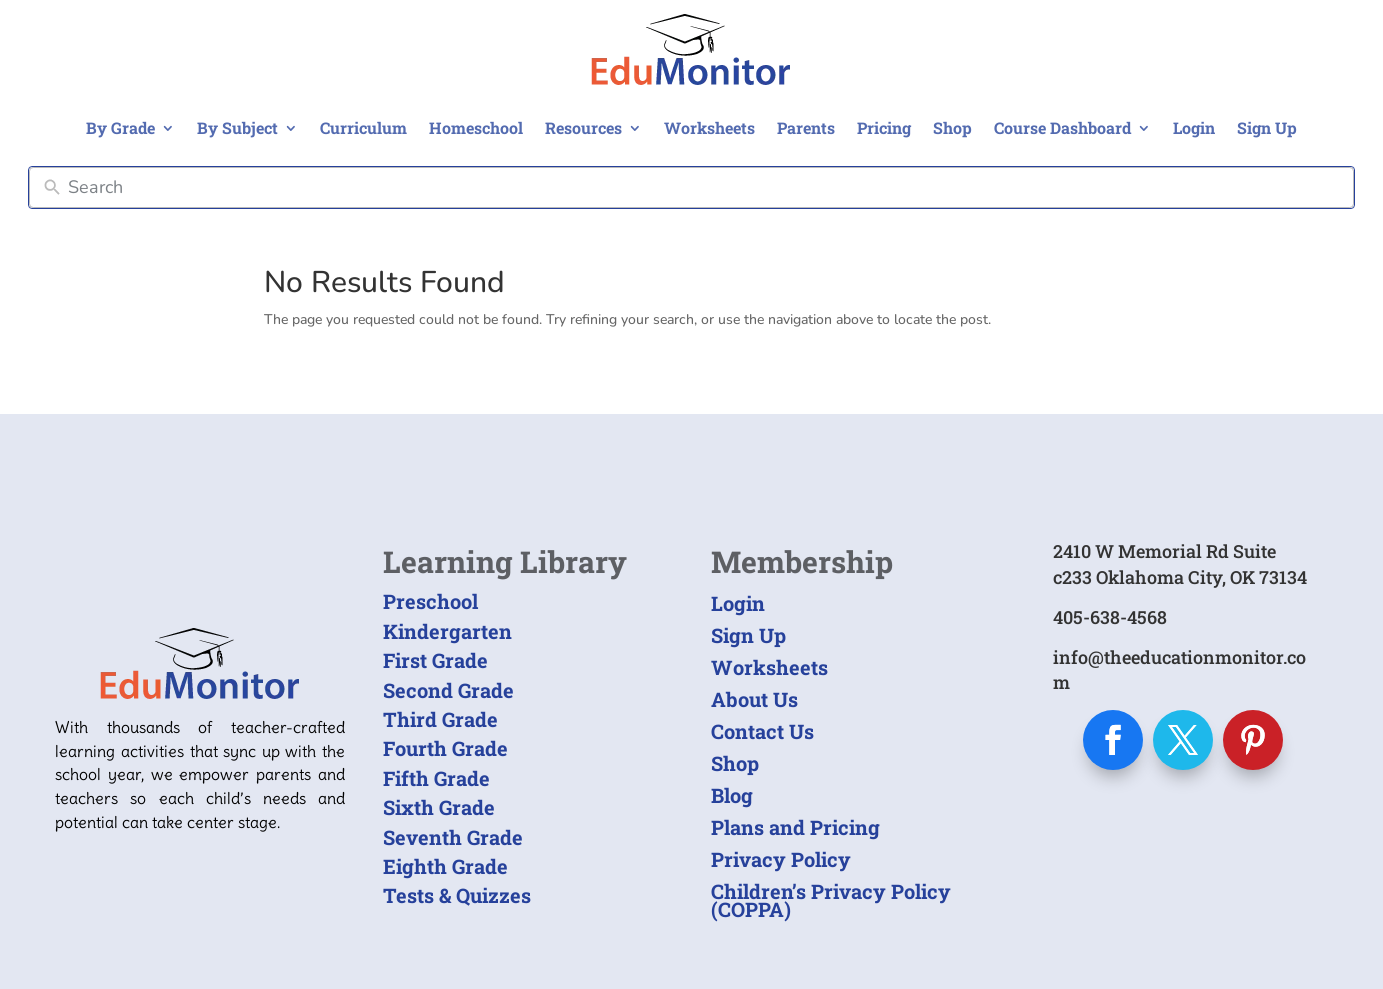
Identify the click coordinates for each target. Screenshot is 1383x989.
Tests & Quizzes (457, 895)
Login (1194, 127)
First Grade (435, 660)
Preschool (430, 601)
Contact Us (762, 731)
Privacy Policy (781, 859)
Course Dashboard (1062, 127)
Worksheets (709, 127)
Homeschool (476, 127)
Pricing (884, 127)
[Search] (706, 187)
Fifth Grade (436, 778)
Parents (806, 127)
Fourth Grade (445, 748)
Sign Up (1267, 127)
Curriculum (363, 127)
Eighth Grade (445, 866)
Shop (952, 127)
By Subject (237, 127)
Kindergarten (447, 631)
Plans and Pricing (795, 827)
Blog (732, 795)
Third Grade (440, 719)
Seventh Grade (453, 837)
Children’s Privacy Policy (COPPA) (831, 900)
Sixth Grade (439, 807)
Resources (583, 127)
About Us (754, 699)
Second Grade (448, 690)
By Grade (120, 127)
